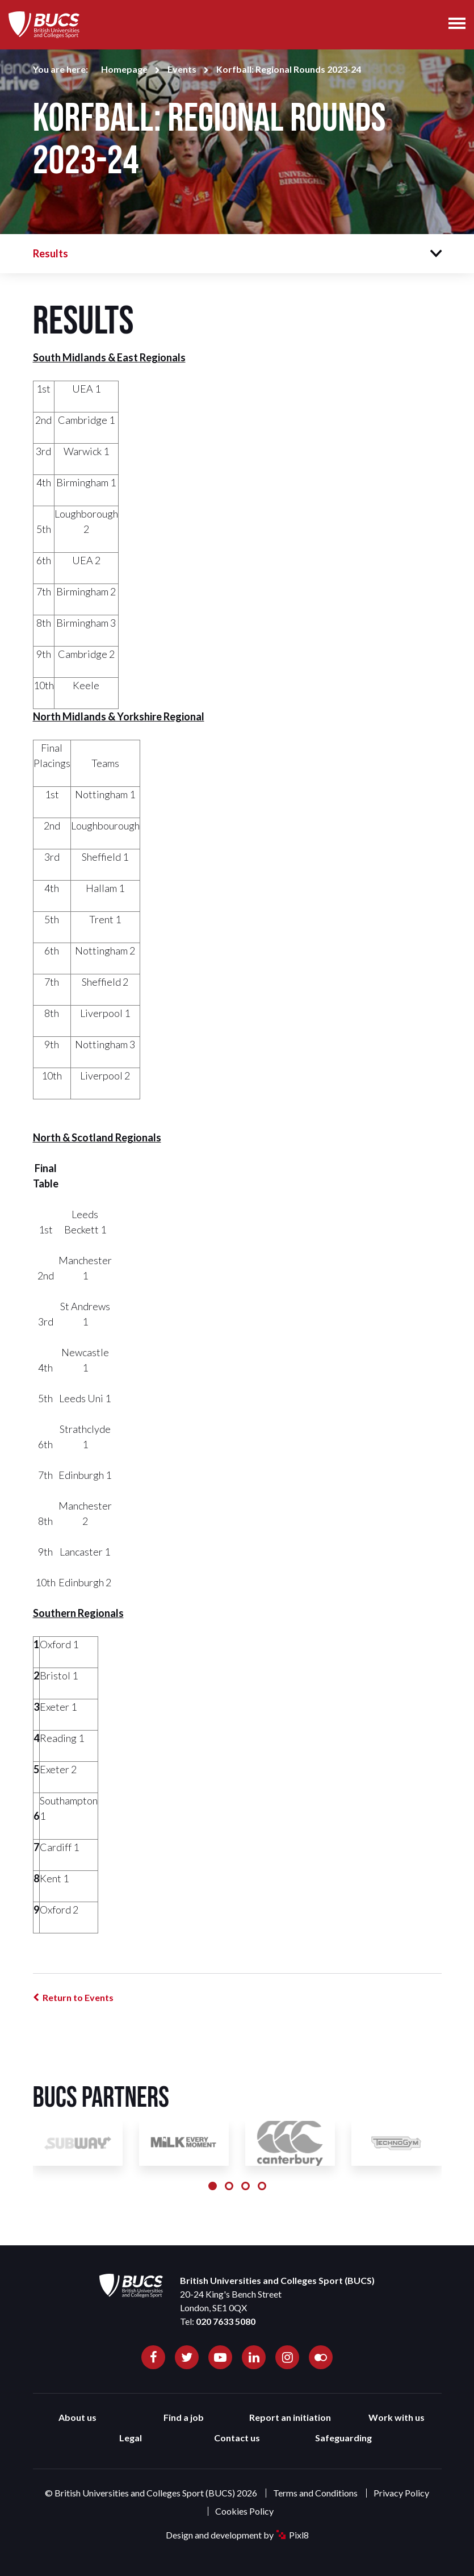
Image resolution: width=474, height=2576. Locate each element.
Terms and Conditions (315, 2492)
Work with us (396, 2417)
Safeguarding (343, 2437)
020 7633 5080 (225, 2321)
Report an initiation (290, 2417)
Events (181, 69)
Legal (130, 2437)
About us (77, 2417)
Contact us (237, 2437)
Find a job (183, 2417)
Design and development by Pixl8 (237, 2534)
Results (50, 253)
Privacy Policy (401, 2492)
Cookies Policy (244, 2511)
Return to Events (78, 1997)
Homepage (124, 69)
